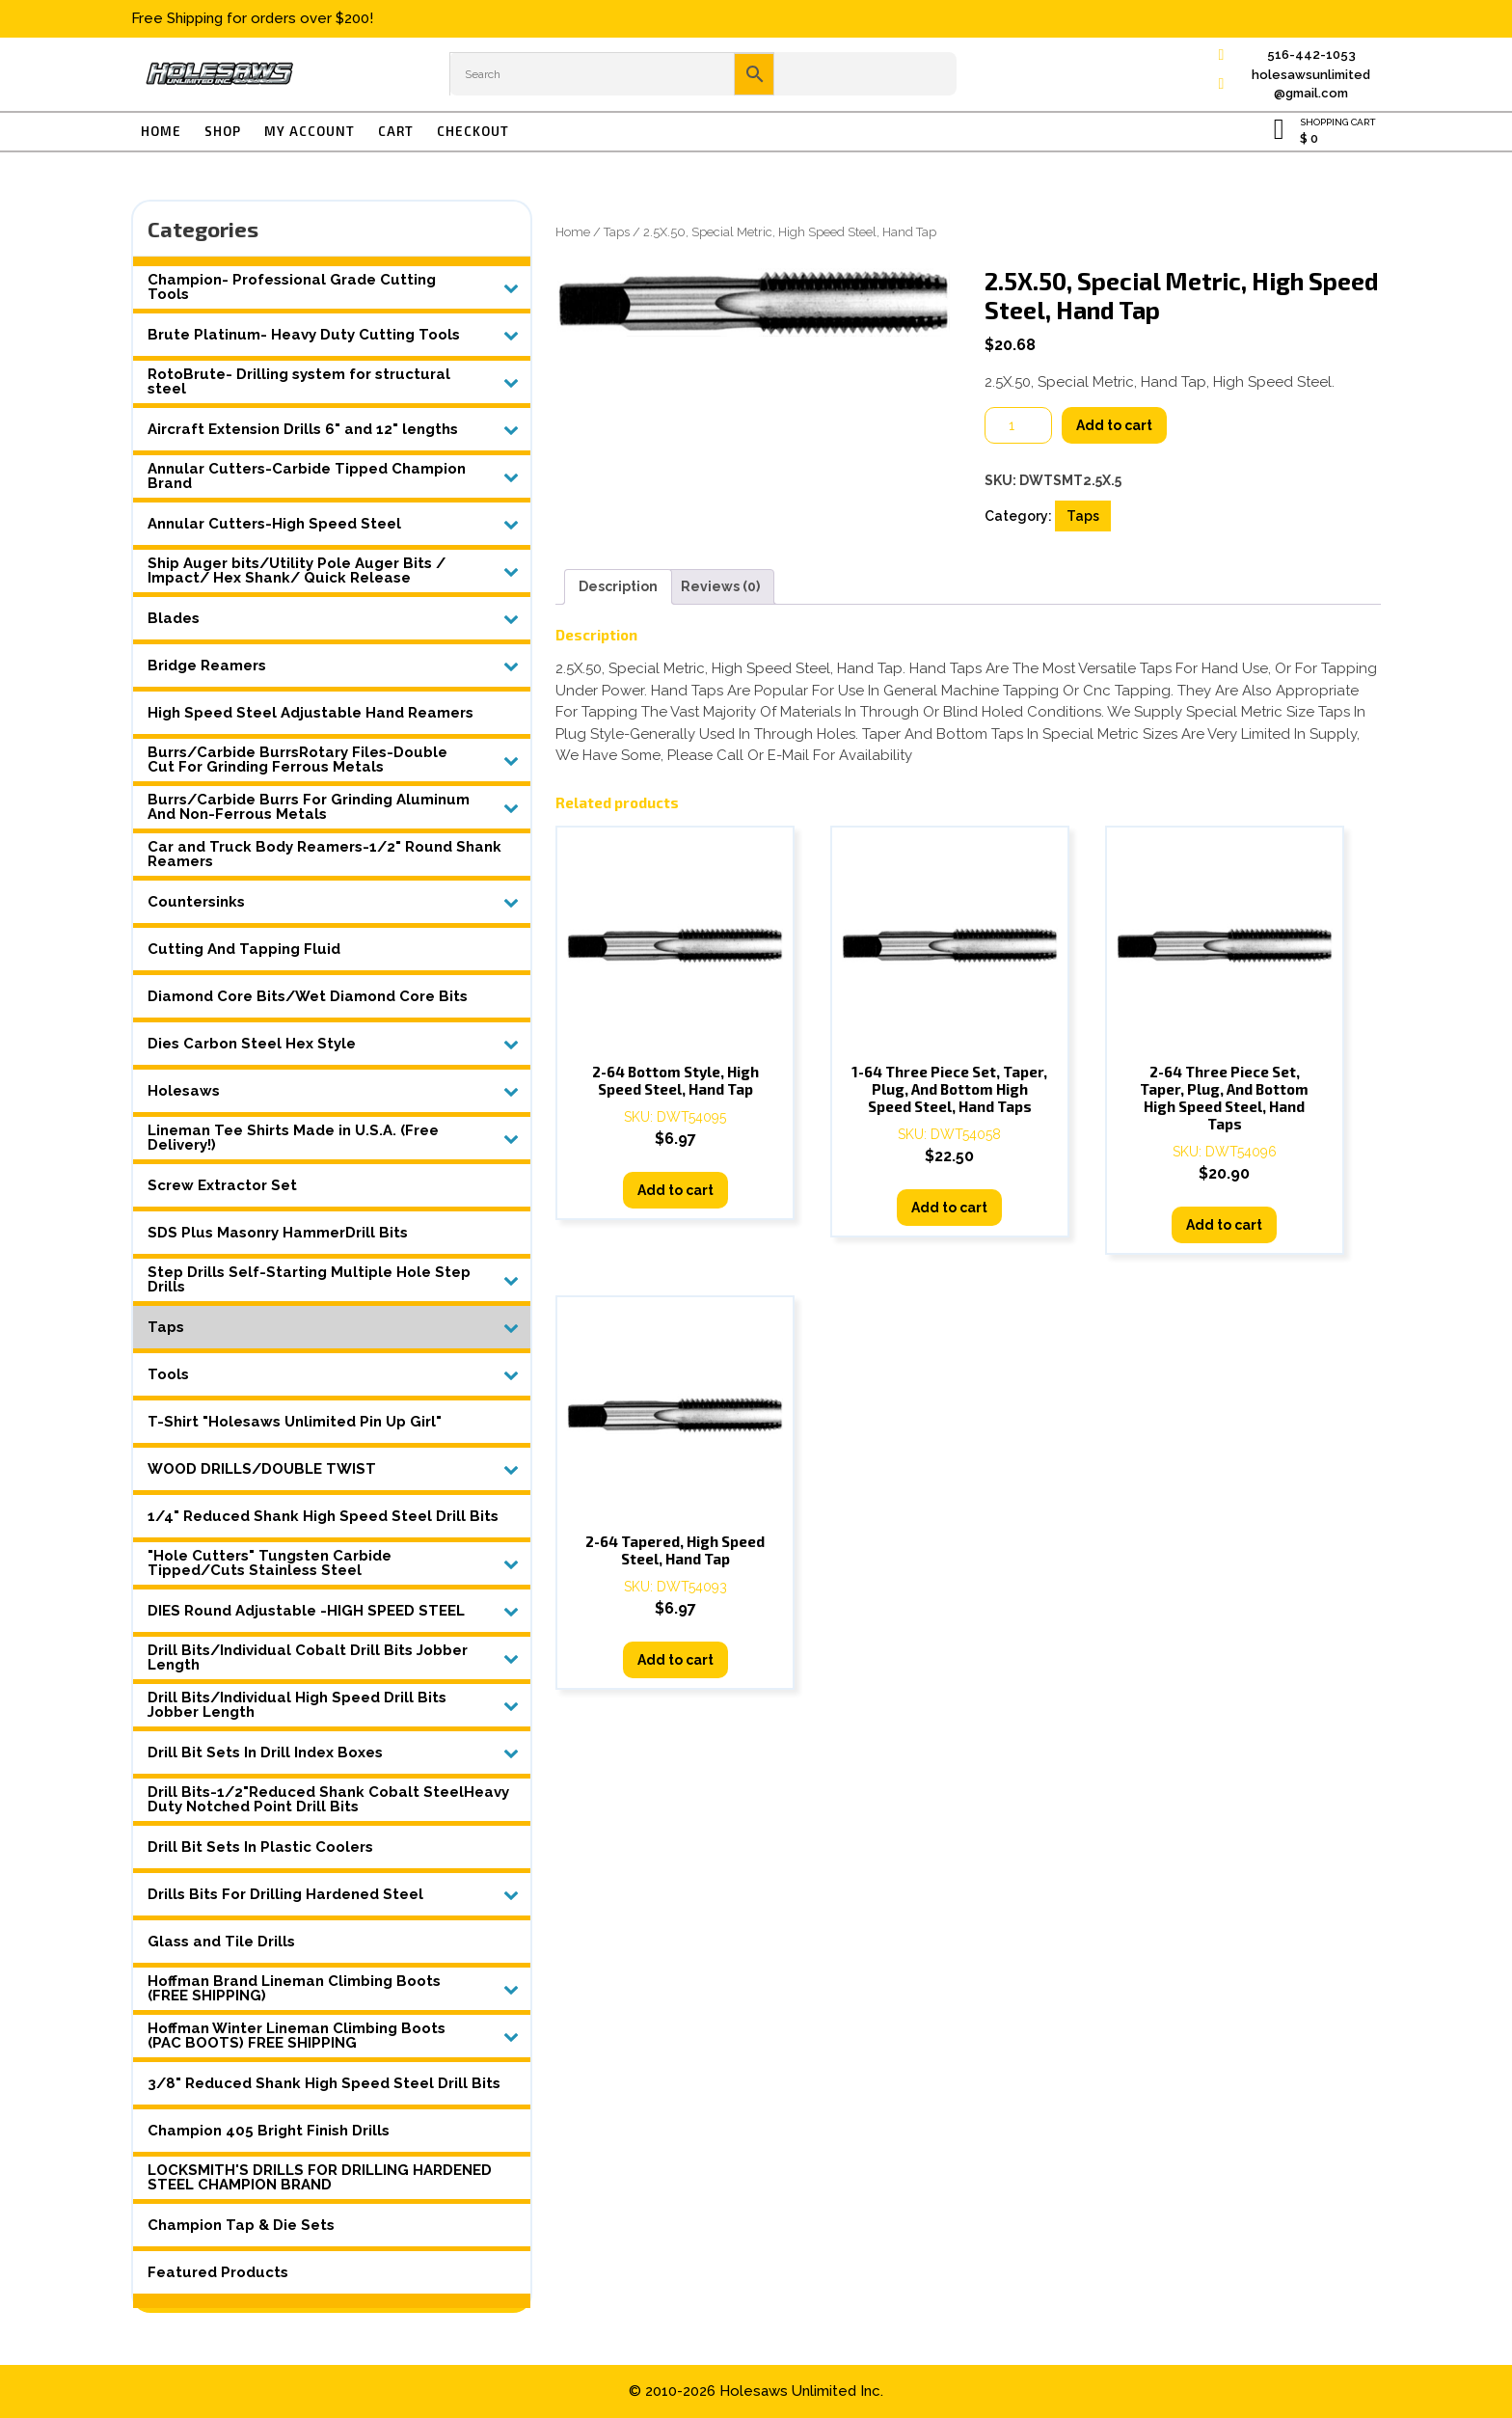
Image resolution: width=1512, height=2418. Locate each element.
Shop (222, 131)
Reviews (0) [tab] (720, 586)
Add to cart (1114, 425)
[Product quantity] (1018, 425)
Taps (617, 232)
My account (309, 131)
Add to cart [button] (675, 1190)
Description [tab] (618, 586)
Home (161, 131)
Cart (396, 131)
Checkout (473, 131)
